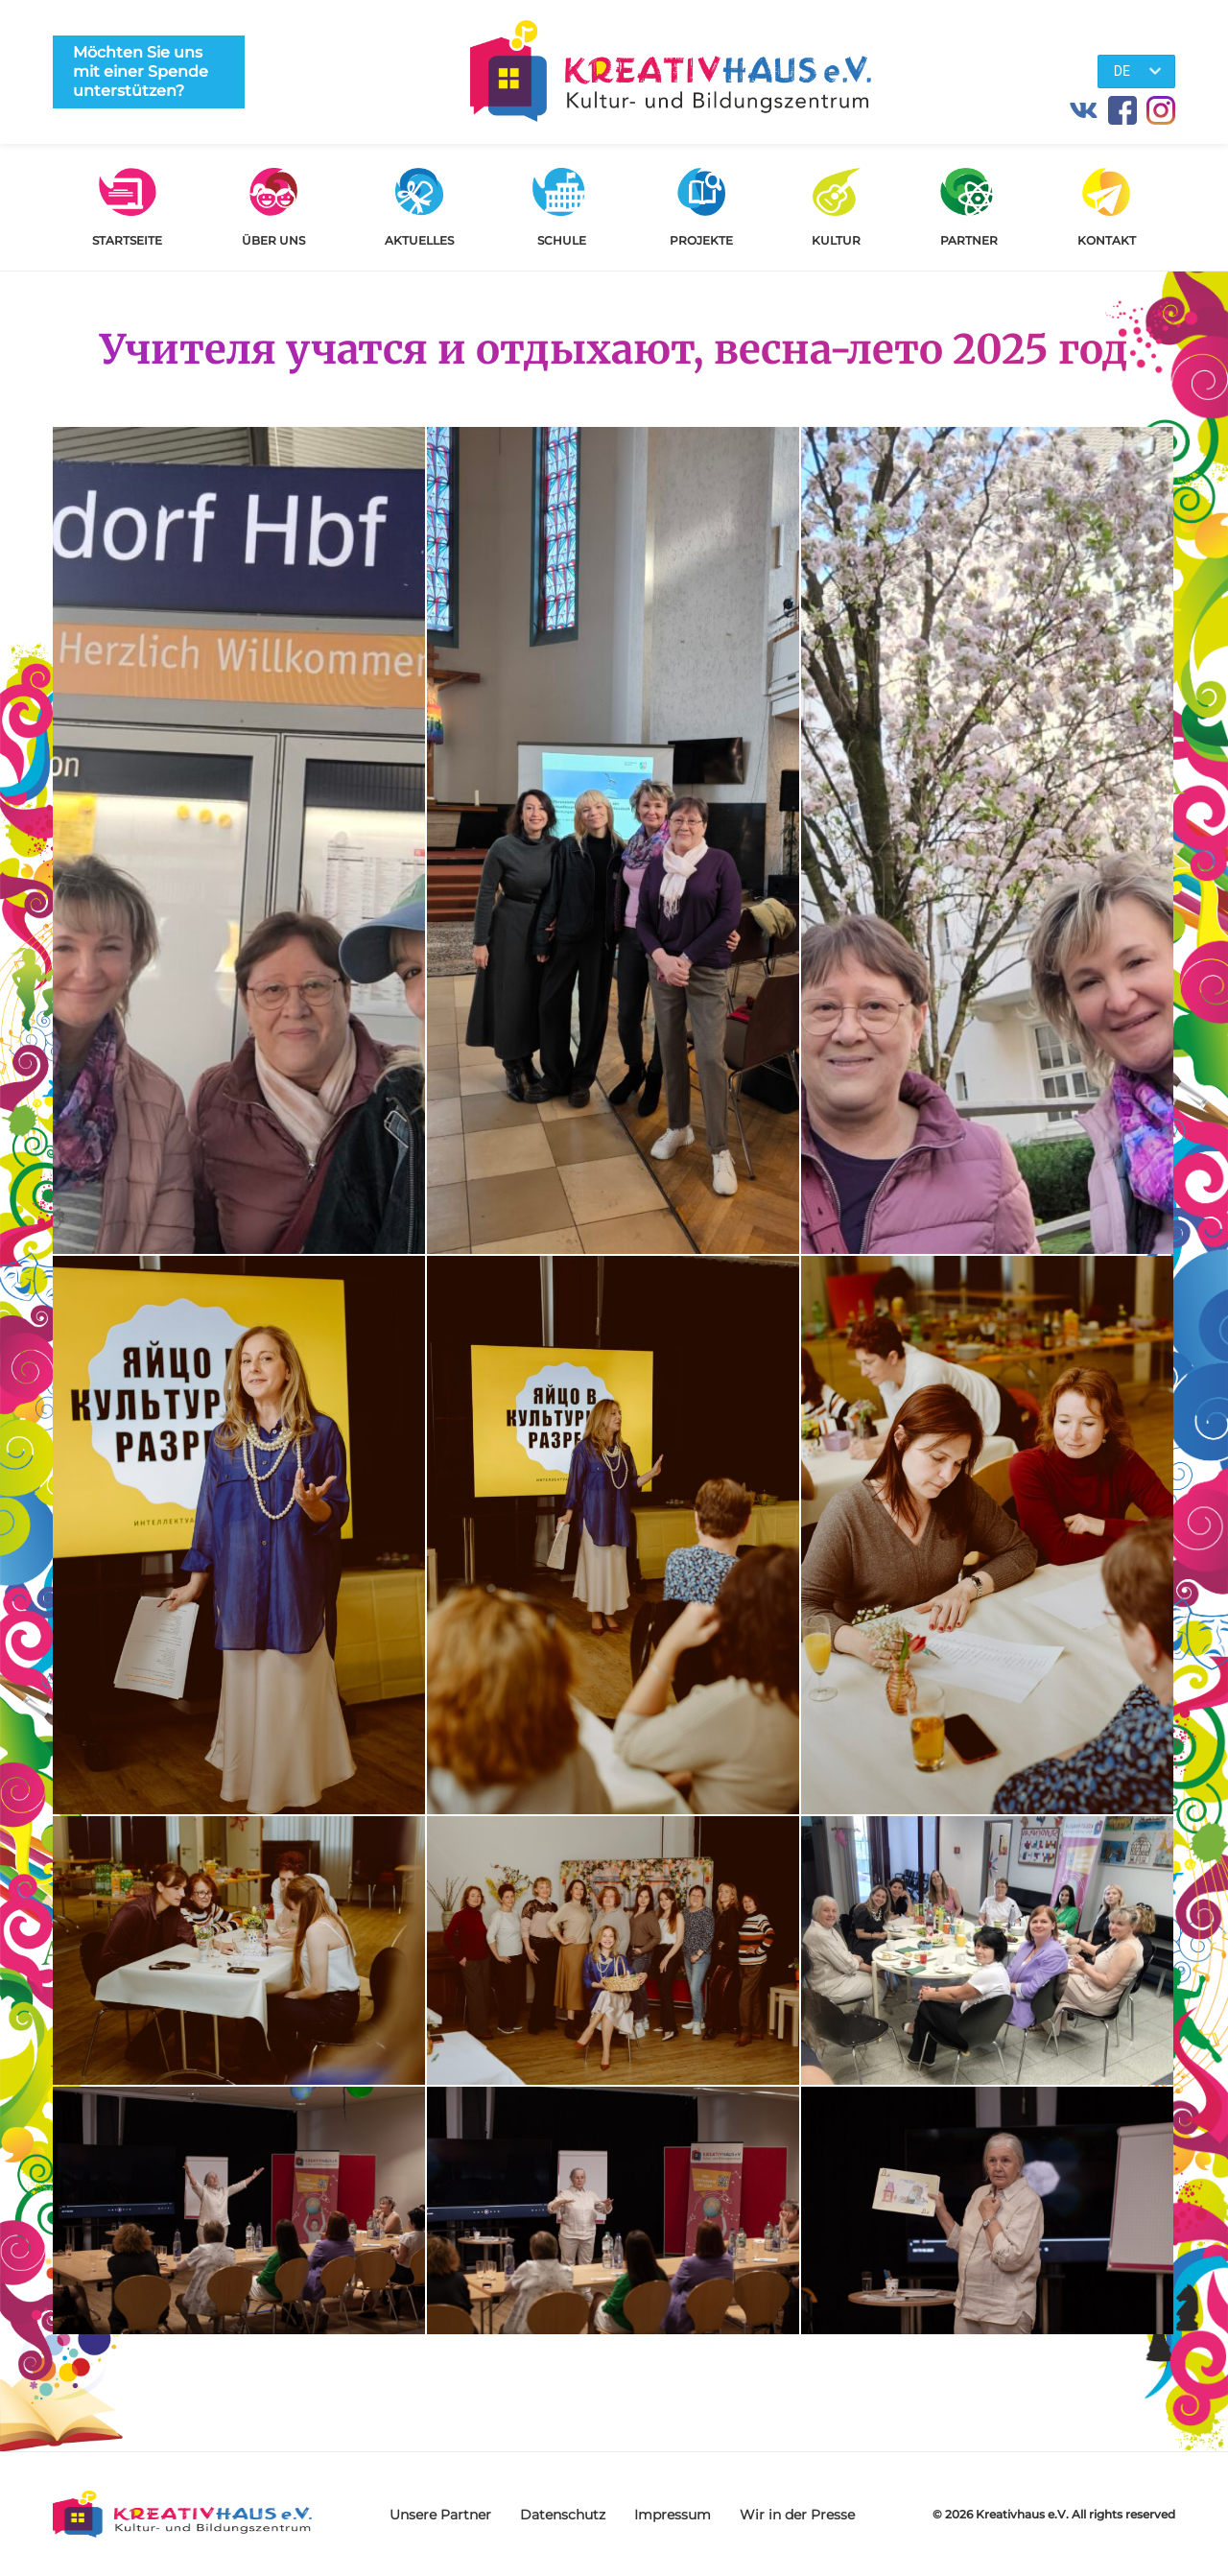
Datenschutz (562, 2514)
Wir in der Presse (797, 2514)
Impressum (672, 2514)
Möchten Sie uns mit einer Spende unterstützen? (140, 71)
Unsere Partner (440, 2514)
